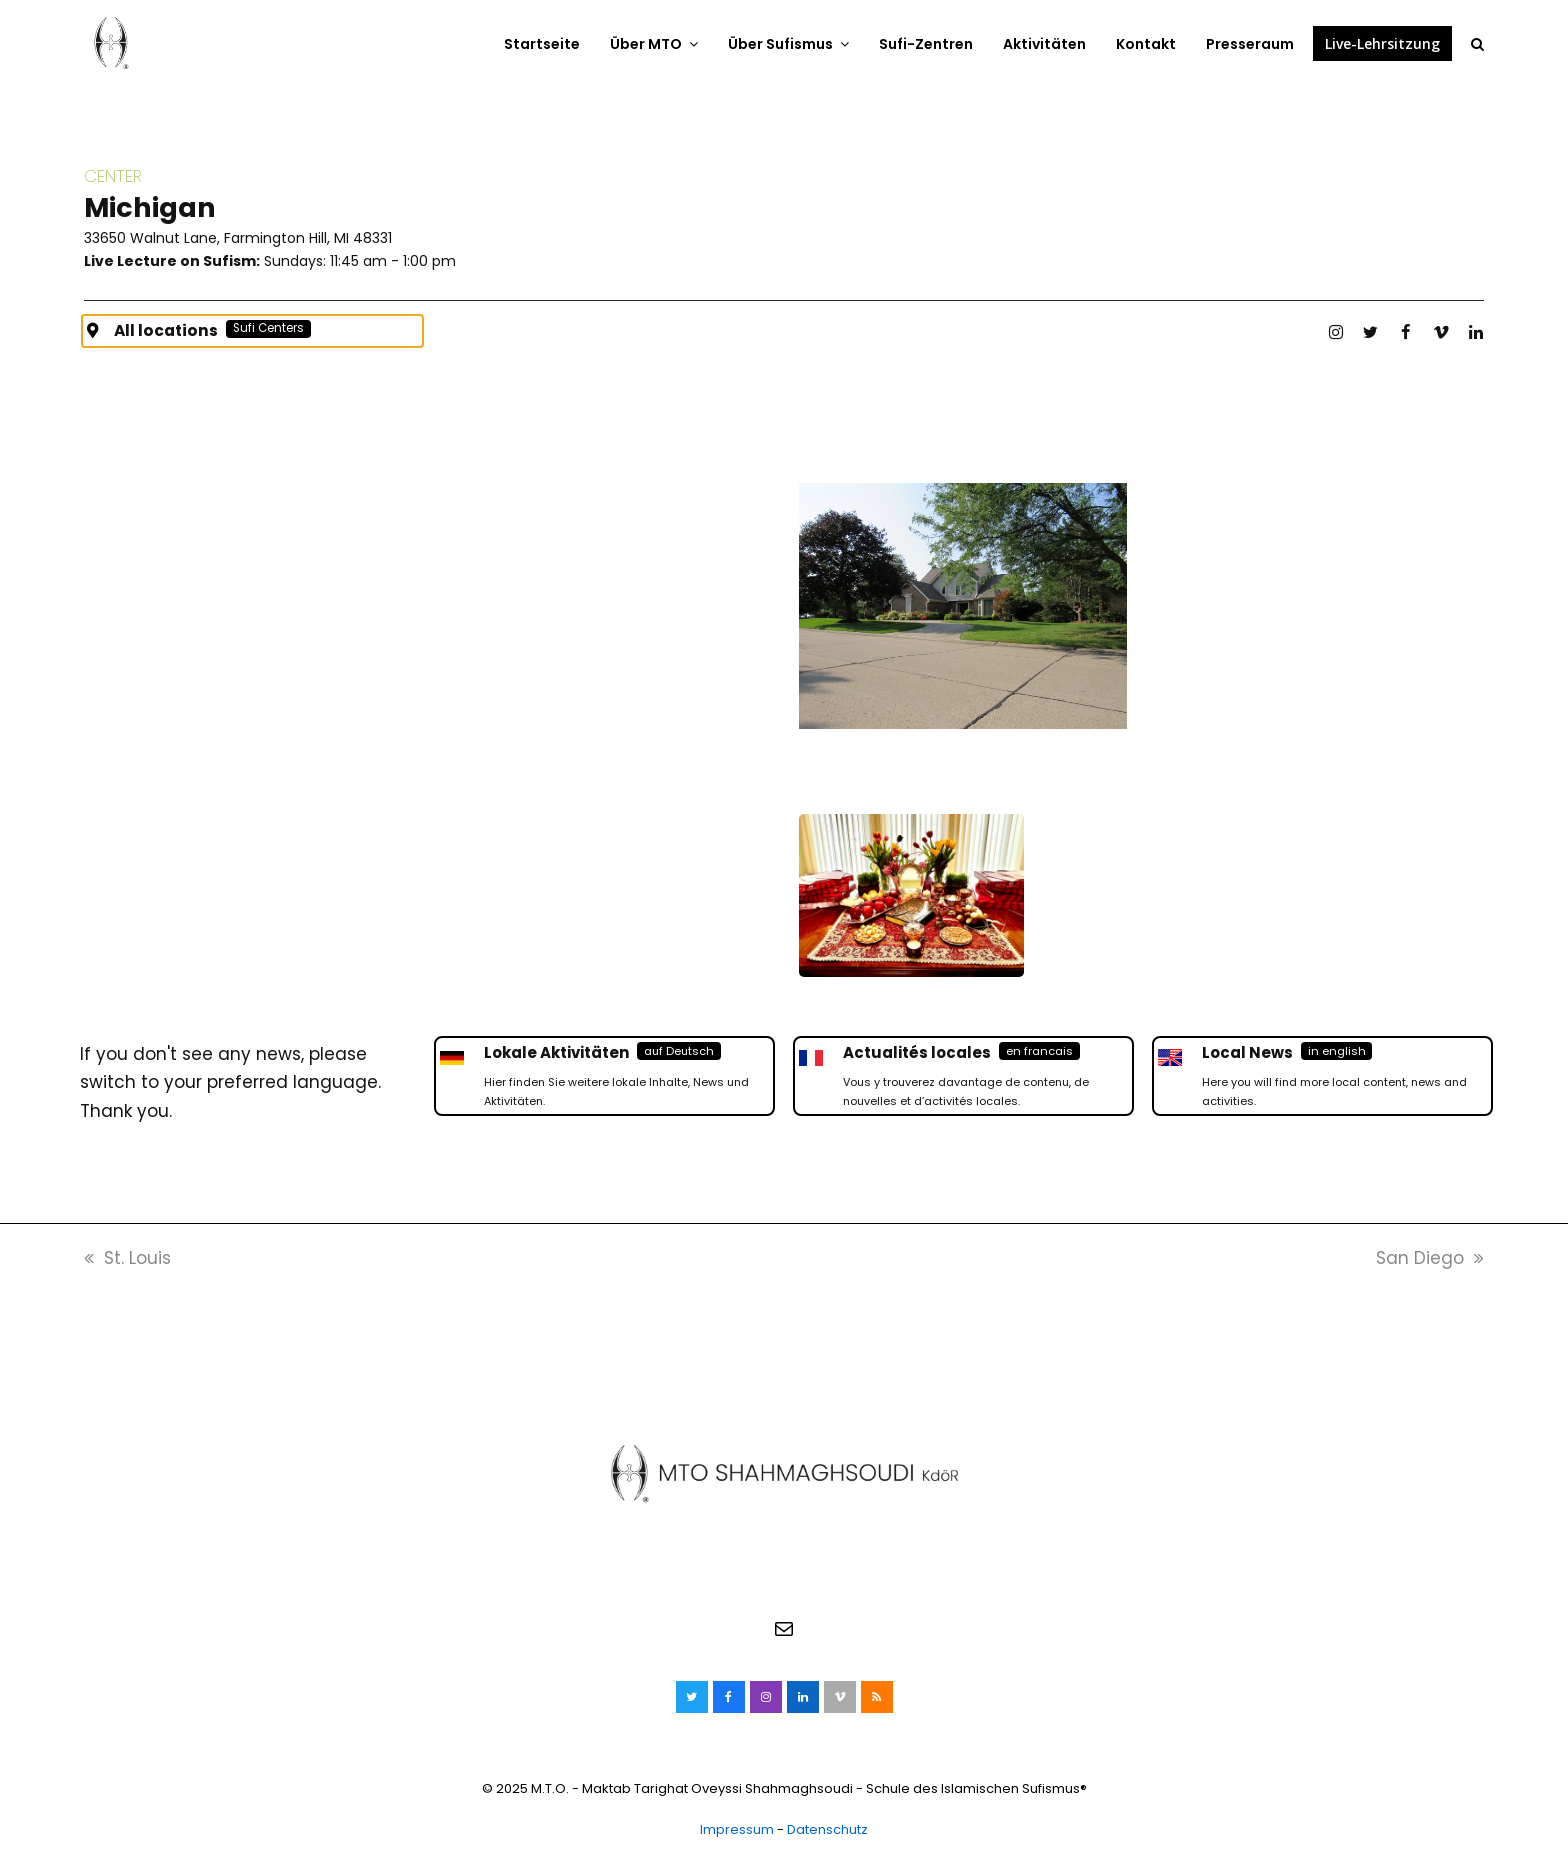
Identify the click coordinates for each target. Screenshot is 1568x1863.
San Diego (1430, 1260)
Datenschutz (827, 1831)
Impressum (737, 1831)
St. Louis (127, 1260)
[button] (1477, 43)
